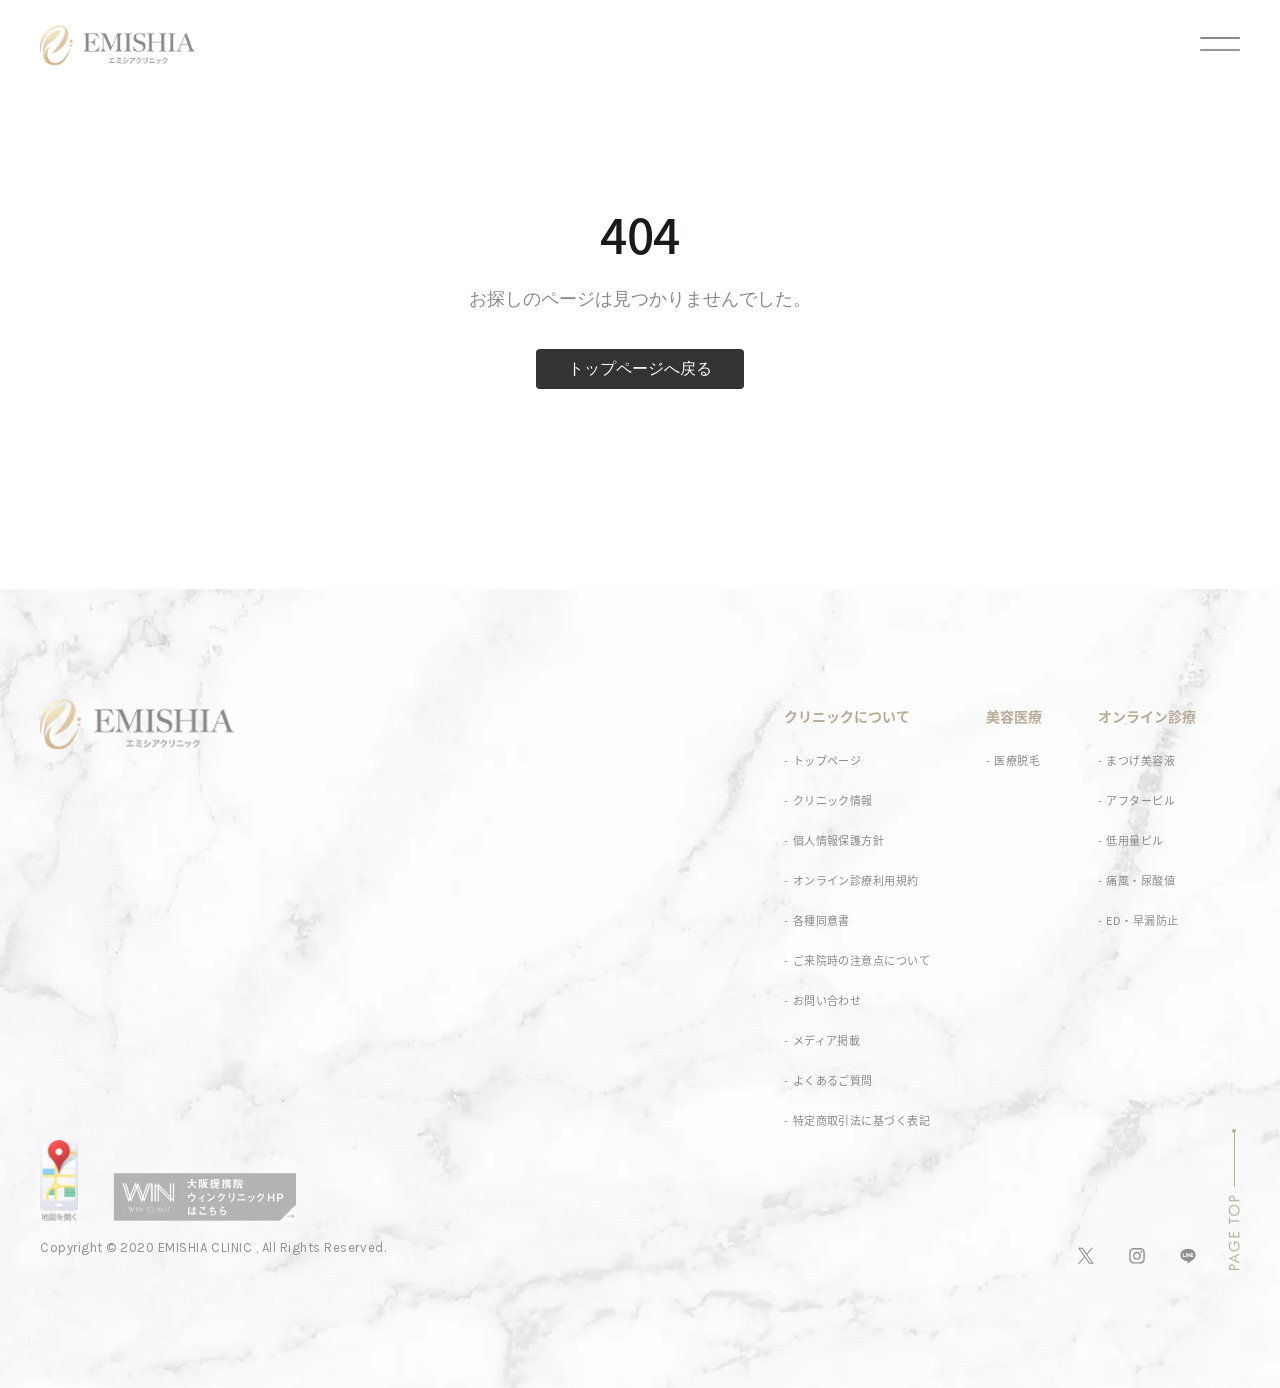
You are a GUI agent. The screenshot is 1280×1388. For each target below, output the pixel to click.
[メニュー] (1202, 45)
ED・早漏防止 (1142, 920)
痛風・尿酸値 (1140, 880)
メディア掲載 (827, 1040)
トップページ (827, 760)
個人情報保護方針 (839, 840)
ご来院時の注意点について (861, 960)
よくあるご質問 (833, 1080)
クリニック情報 (833, 800)
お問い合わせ (827, 1000)
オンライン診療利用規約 (856, 880)
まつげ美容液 (1140, 760)
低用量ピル (1134, 840)
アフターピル (1140, 800)
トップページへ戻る (640, 368)
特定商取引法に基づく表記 (861, 1120)
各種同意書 (821, 920)
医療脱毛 (1017, 760)
